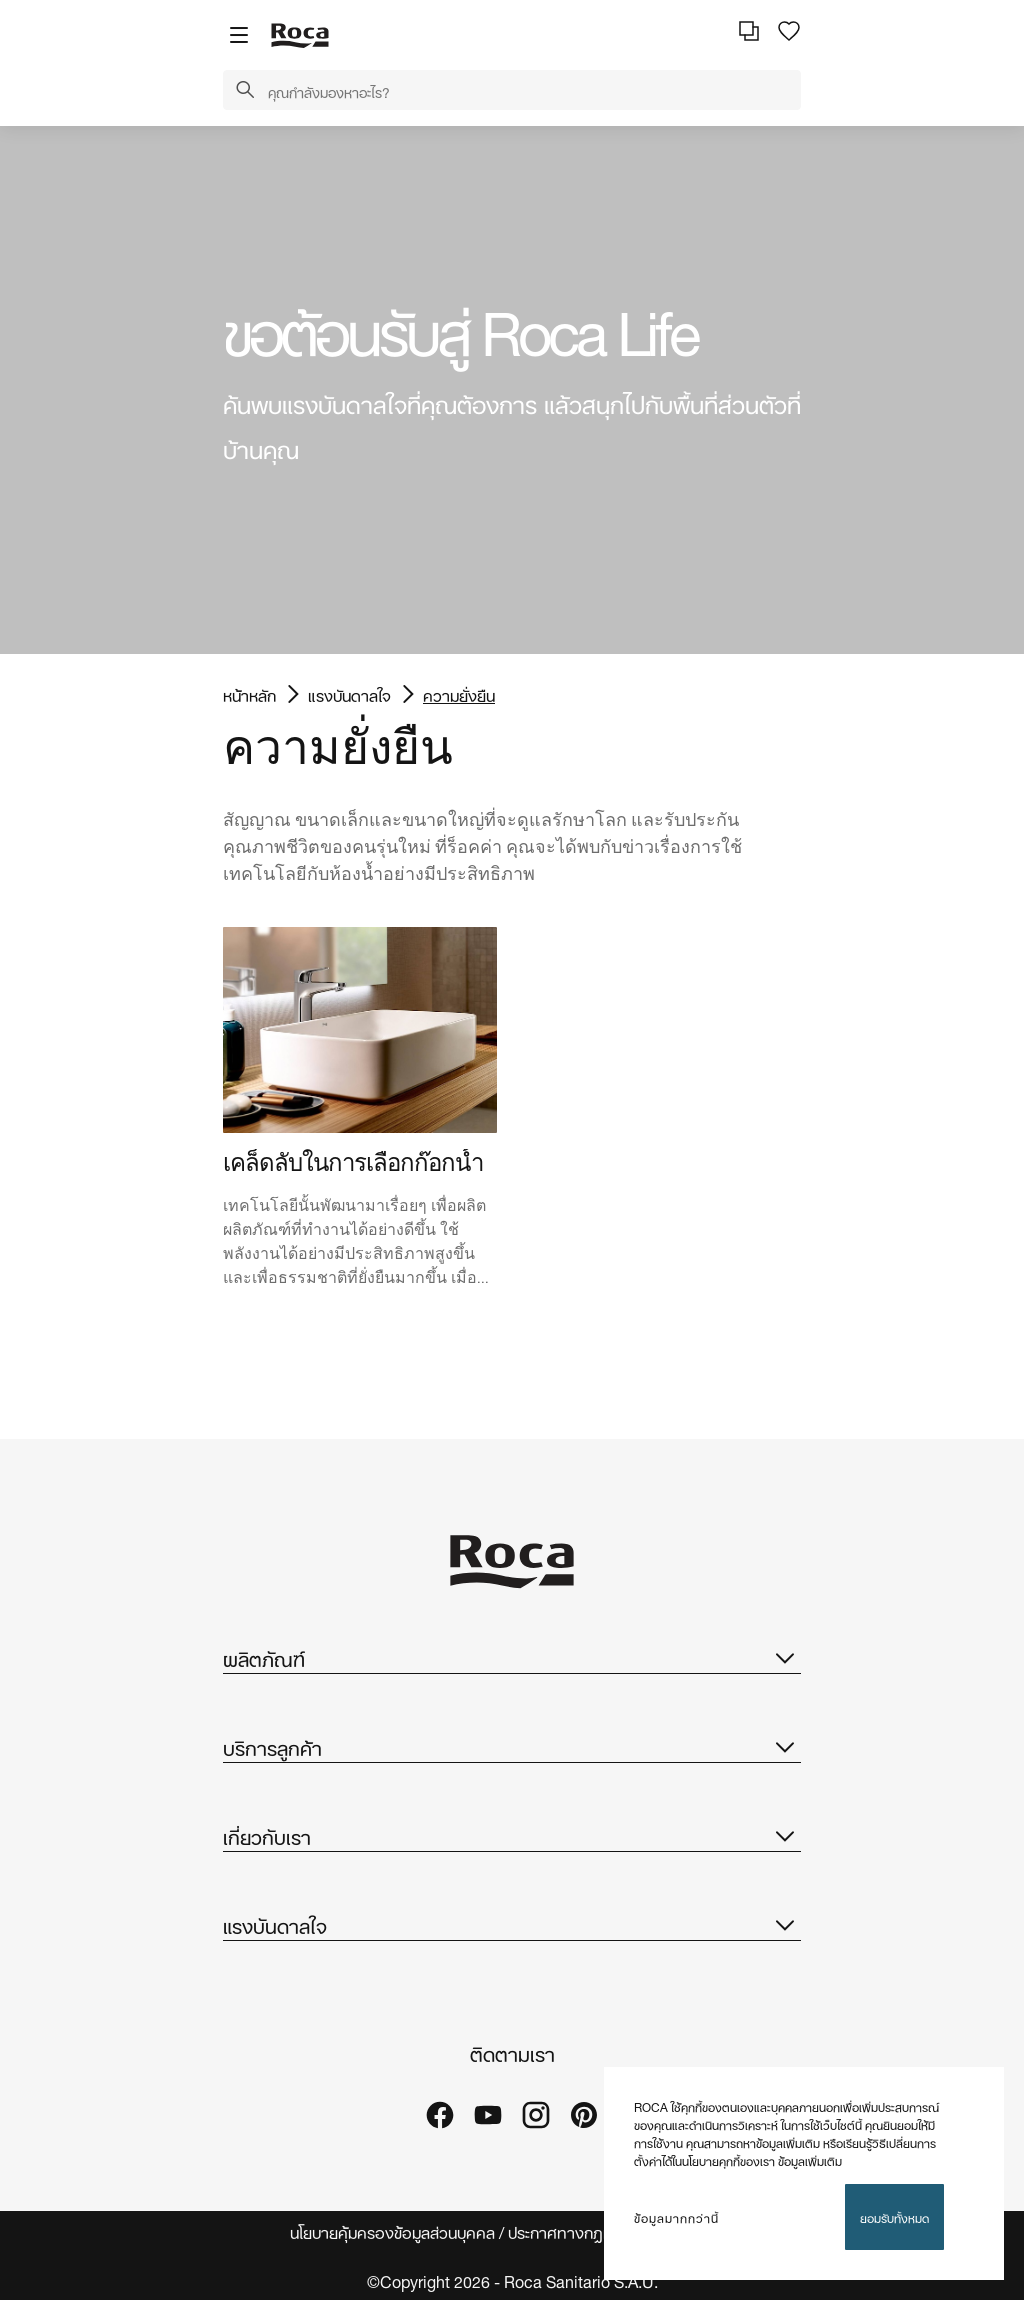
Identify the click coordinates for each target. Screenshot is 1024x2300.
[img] (360, 1030)
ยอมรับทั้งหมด (894, 2216)
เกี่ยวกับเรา (512, 1835)
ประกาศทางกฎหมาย (575, 2231)
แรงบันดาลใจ (349, 694)
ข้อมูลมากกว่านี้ (676, 2217)
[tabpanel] (512, 390)
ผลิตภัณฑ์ (512, 1657)
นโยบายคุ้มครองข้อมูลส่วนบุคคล (392, 2231)
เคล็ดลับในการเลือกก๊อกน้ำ (353, 1162)
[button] (245, 91)
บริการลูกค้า (512, 1746)
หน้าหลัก (249, 694)
